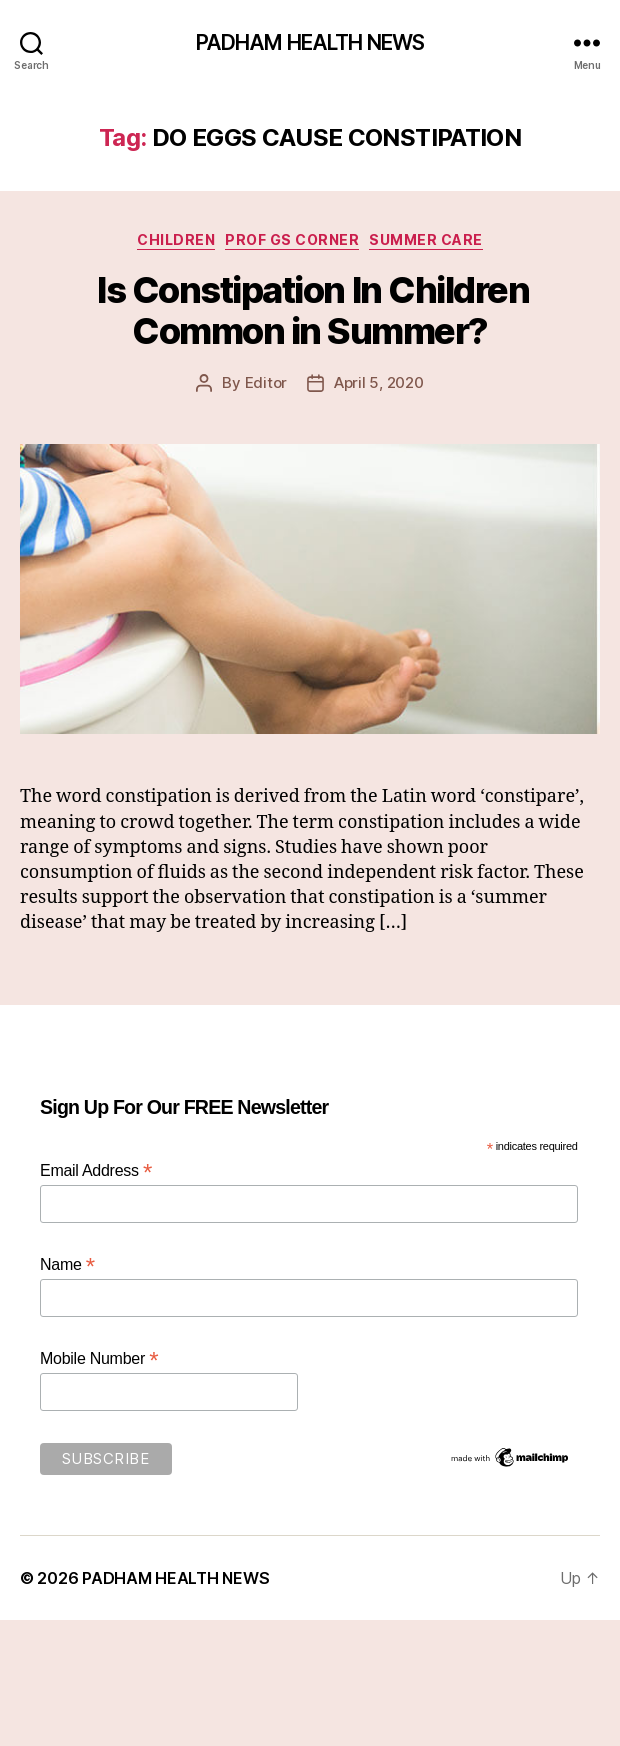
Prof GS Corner (292, 239)
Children (176, 239)
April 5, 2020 (379, 382)
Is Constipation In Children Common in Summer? (310, 310)
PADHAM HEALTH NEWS (310, 42)
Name (67, 1264)
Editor (266, 382)
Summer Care (426, 239)
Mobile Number (99, 1358)
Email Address (96, 1170)
